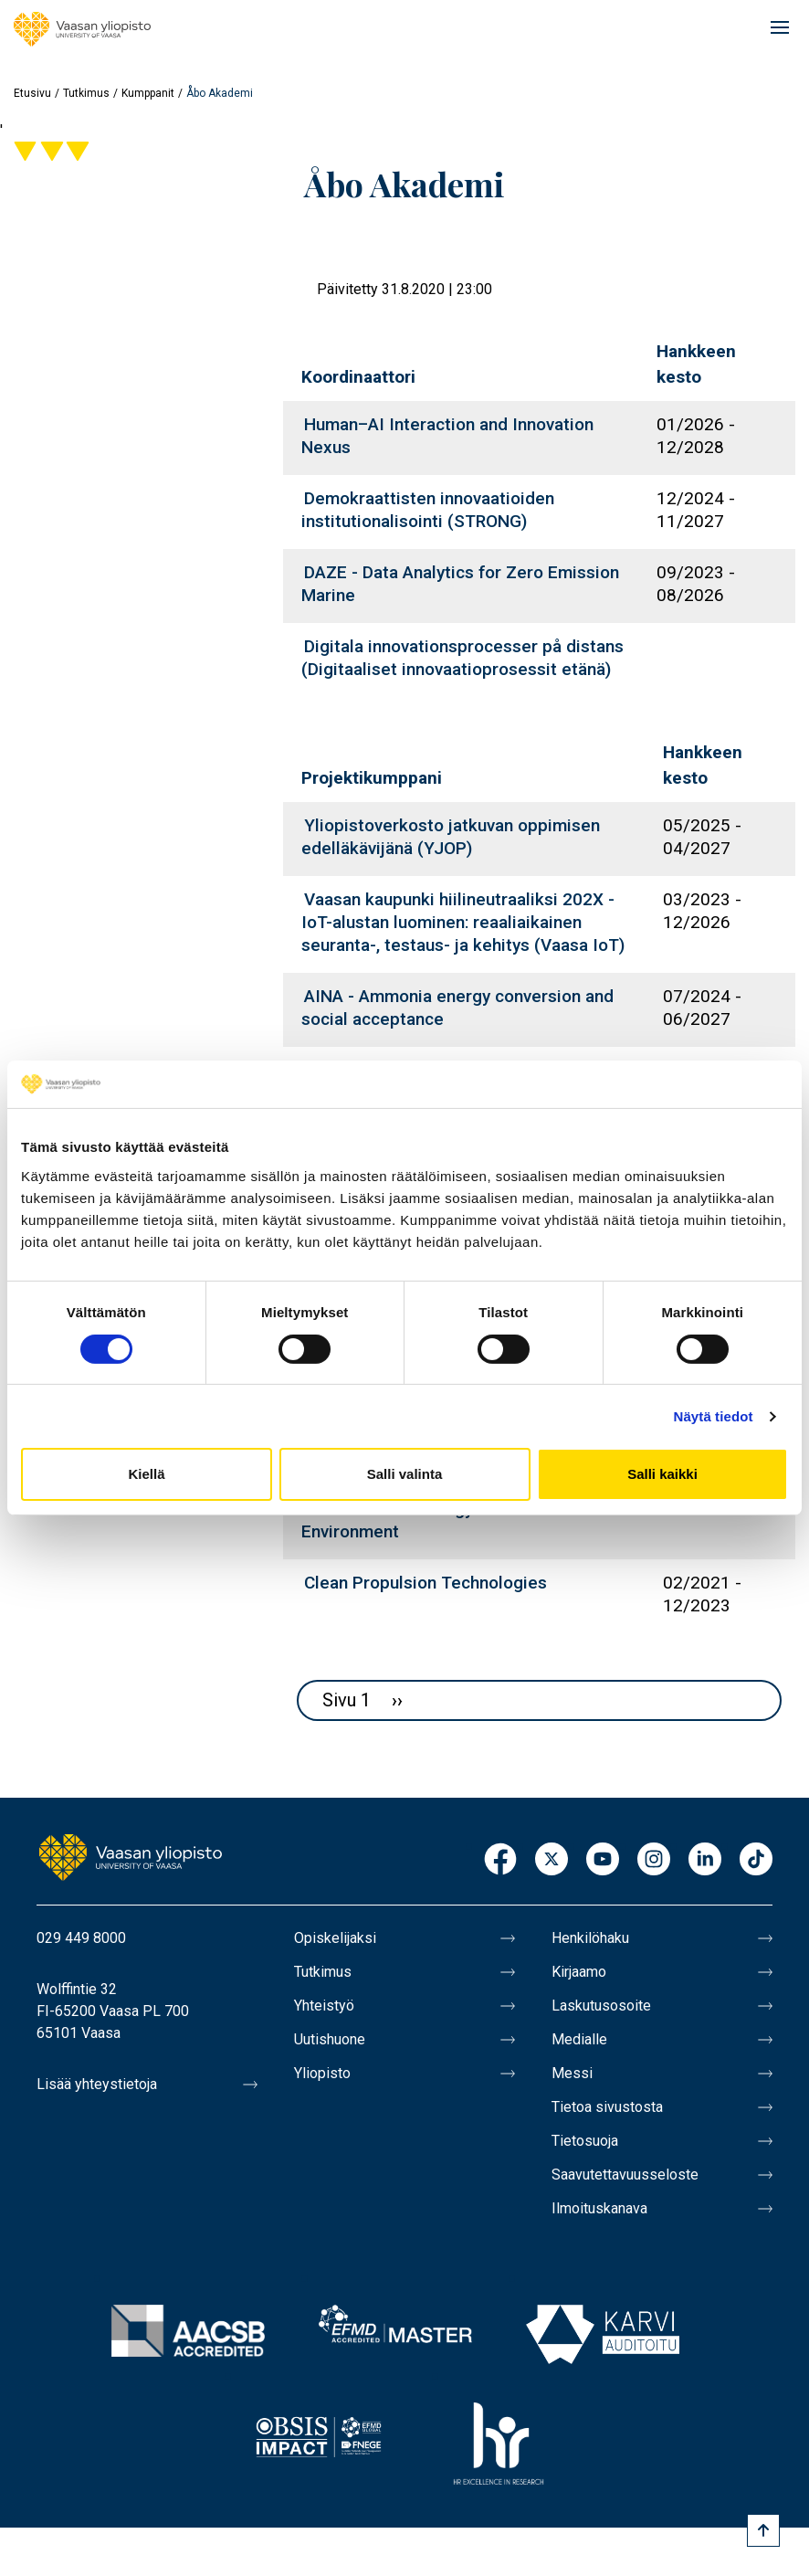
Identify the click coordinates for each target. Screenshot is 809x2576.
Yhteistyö (324, 2005)
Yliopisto (322, 2073)
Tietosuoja (585, 2140)
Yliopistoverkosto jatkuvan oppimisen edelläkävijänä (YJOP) (450, 837)
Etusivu (32, 93)
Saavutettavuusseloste (625, 2174)
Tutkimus (86, 93)
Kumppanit (147, 93)
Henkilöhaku (590, 1938)
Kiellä (146, 1474)
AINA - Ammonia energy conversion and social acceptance (457, 1007)
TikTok (756, 1860)
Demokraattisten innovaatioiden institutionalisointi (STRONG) (427, 510)
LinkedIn (704, 1860)
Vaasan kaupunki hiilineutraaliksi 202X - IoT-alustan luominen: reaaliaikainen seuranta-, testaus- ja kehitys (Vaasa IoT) (463, 922)
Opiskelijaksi (335, 1938)
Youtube (602, 1860)
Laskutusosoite (601, 2005)
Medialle (579, 2039)
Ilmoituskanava (599, 2208)
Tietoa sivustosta (607, 2107)
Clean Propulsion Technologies (425, 1582)
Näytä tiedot (713, 1416)
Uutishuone (329, 2039)
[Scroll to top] (763, 2530)
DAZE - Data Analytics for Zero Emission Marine (460, 584)
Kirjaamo (579, 1971)
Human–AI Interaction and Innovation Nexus (447, 436)
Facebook (500, 1860)
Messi (572, 2073)
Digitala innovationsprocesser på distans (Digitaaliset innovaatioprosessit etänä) (462, 658)
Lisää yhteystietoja (97, 2084)
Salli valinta (405, 1474)
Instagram (653, 1860)
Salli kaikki (662, 1474)
